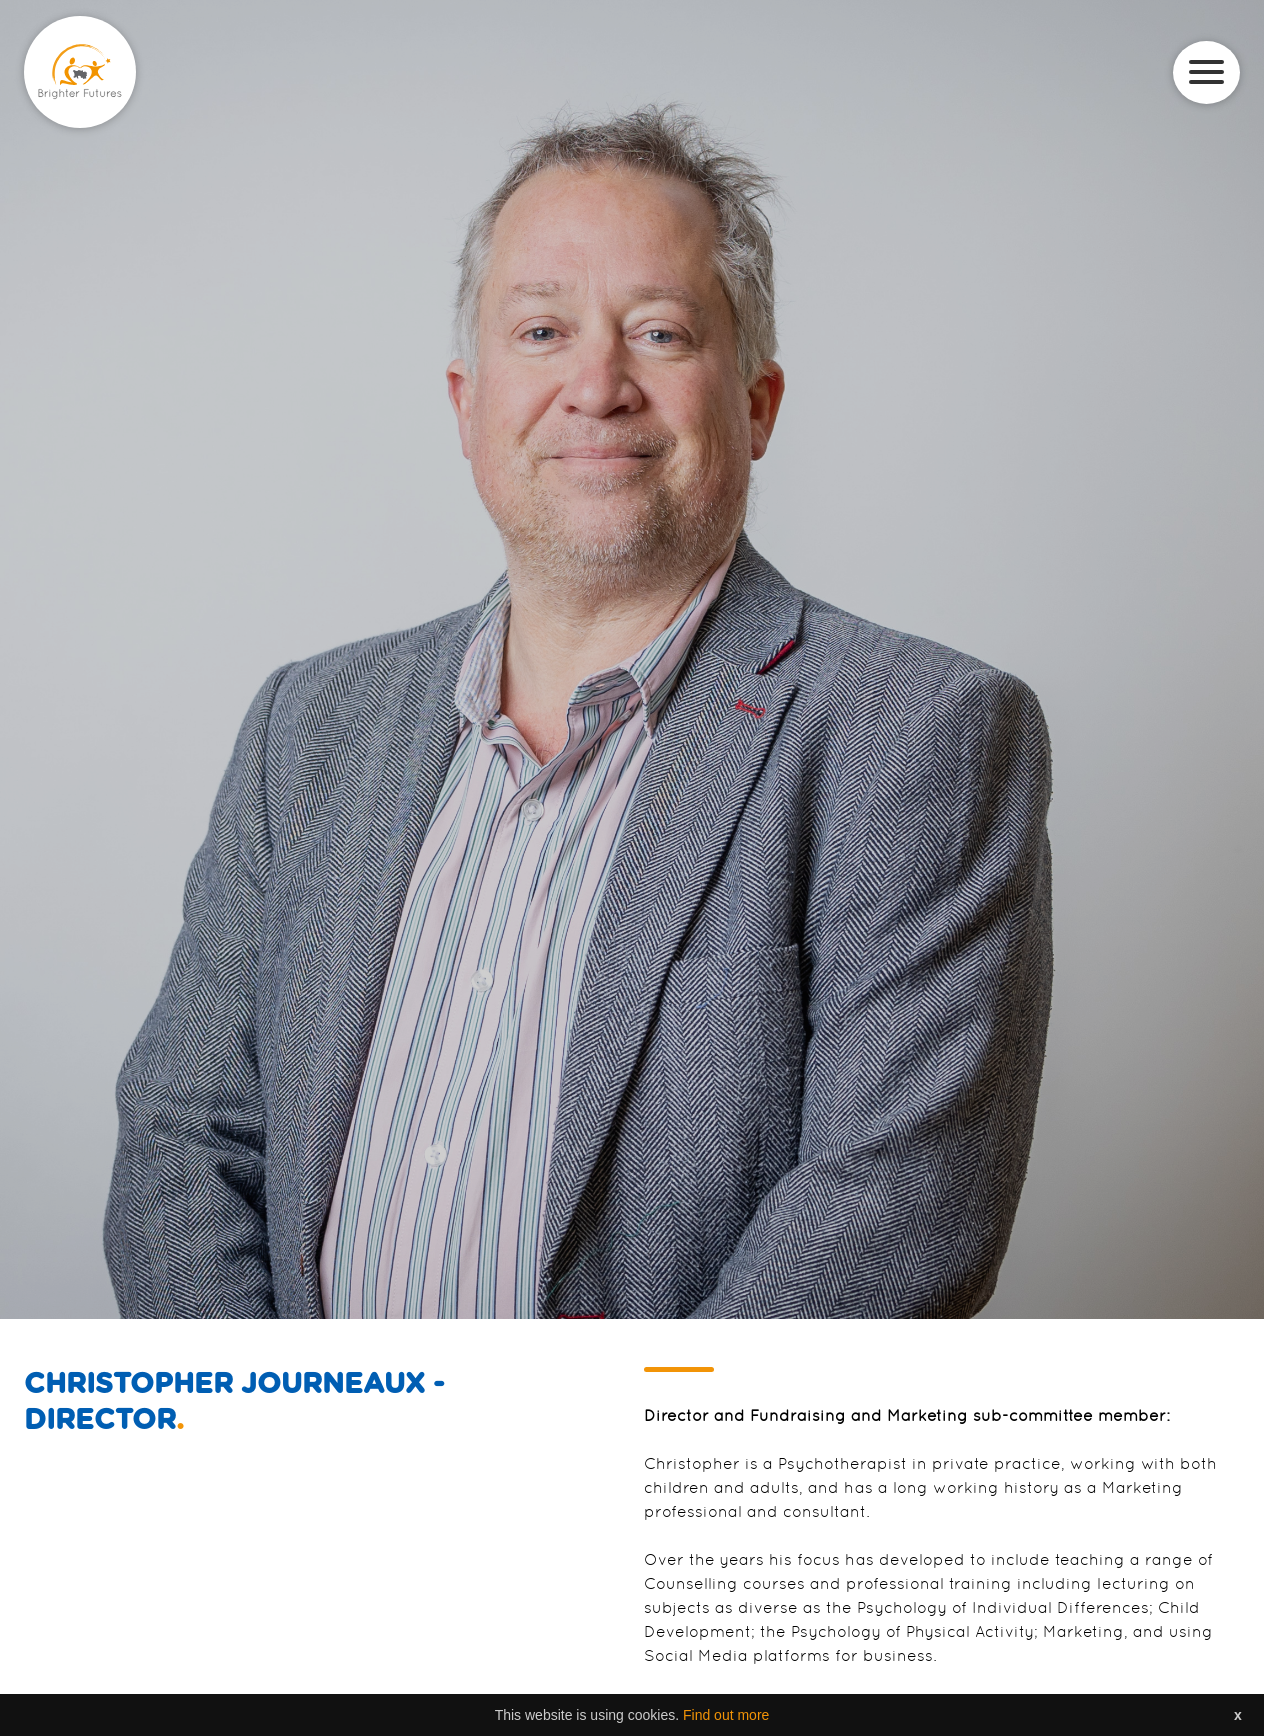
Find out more (726, 1715)
